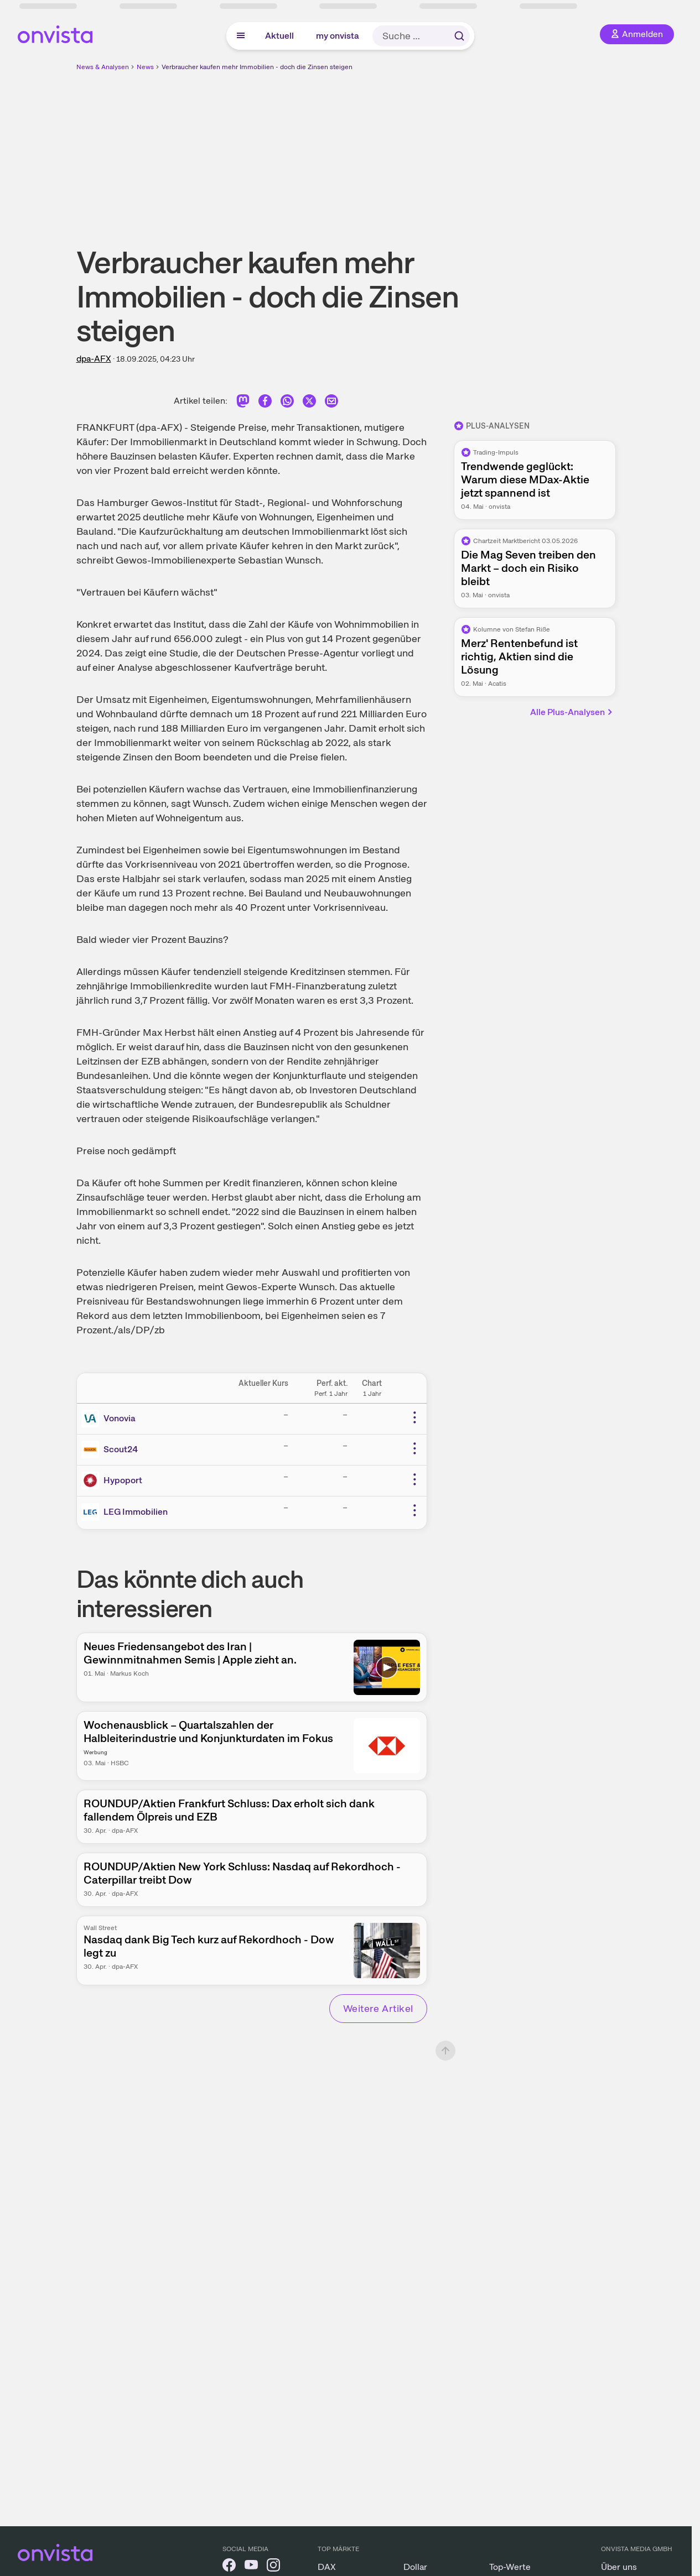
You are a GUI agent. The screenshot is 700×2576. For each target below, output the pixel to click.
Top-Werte (510, 2567)
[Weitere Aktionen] (414, 1417)
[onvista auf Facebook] (229, 2566)
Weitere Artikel (378, 2008)
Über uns (619, 2567)
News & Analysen (102, 66)
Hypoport (122, 1480)
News (145, 66)
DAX (327, 2567)
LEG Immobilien (135, 1512)
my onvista (337, 35)
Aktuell (279, 35)
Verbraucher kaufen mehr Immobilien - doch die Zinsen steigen (257, 66)
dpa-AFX (93, 358)
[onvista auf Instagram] (273, 2566)
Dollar (415, 2567)
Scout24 (120, 1449)
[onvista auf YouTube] (251, 2566)
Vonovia (119, 1418)
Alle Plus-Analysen (572, 712)
